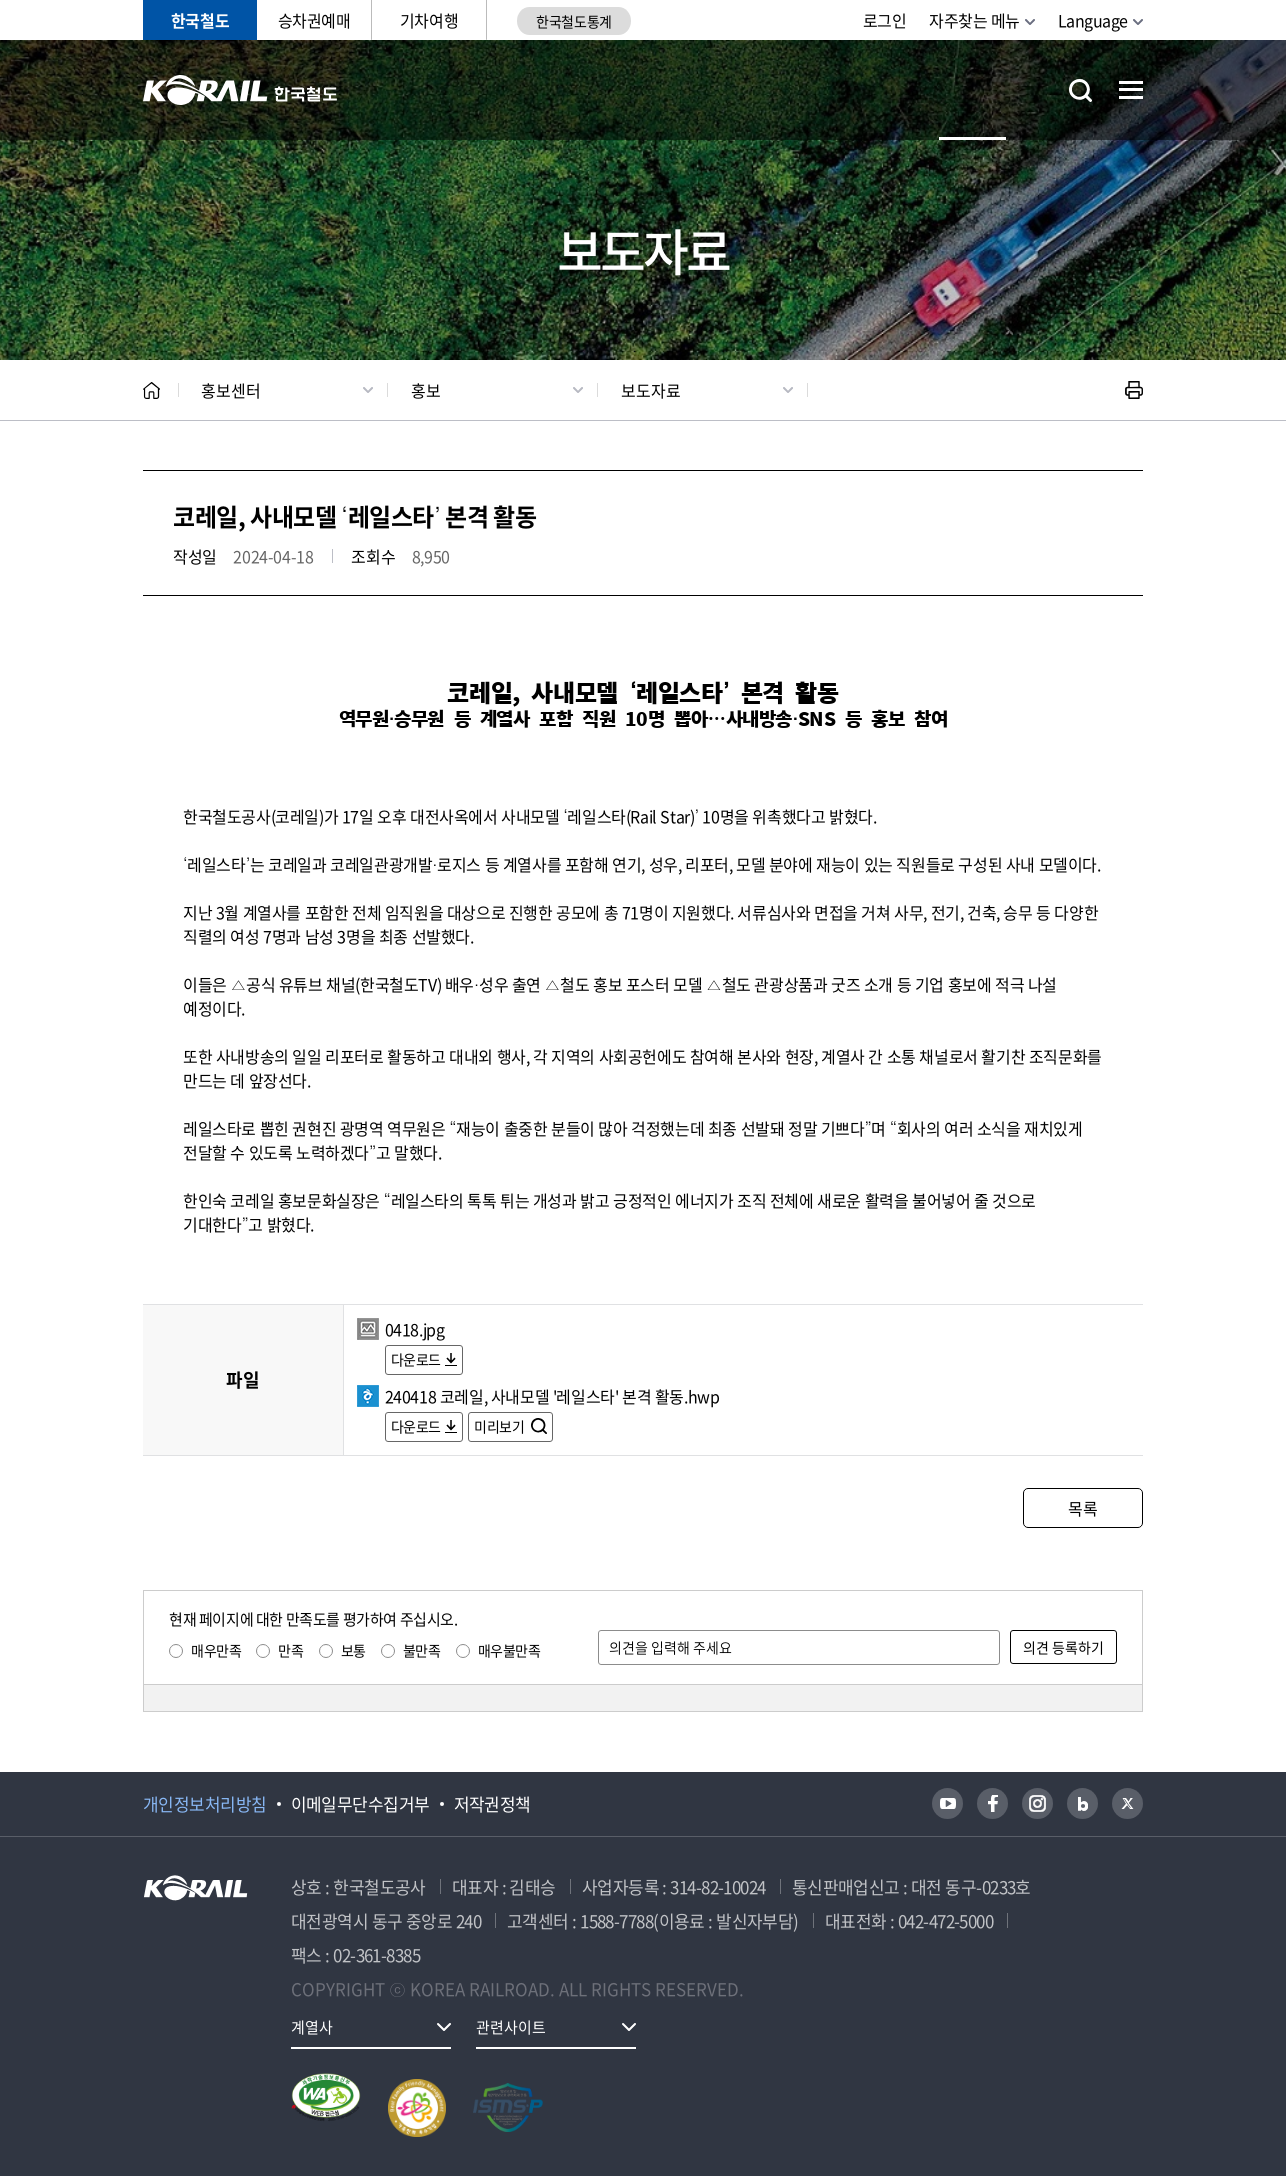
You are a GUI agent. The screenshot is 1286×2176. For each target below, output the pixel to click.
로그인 (885, 20)
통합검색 (1080, 90)
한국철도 (200, 20)
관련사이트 (511, 2027)
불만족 (422, 1650)
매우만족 (216, 1650)
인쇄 (1134, 390)
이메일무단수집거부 (360, 1804)
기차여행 (429, 20)
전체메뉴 (1131, 90)
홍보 (426, 390)
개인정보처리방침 (205, 1804)
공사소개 (432, 89)
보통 (353, 1650)
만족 (290, 1650)
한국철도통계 (573, 21)
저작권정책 (492, 1804)
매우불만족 (509, 1650)
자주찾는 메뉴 (974, 20)
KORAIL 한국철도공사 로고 (240, 90)
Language (1093, 20)
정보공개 (540, 89)
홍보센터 (972, 89)
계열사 (312, 2027)
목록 (1082, 1508)
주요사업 (864, 89)
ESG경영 (648, 89)
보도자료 (651, 390)
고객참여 (756, 89)
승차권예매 (314, 20)
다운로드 (416, 1359)
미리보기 (500, 1426)
